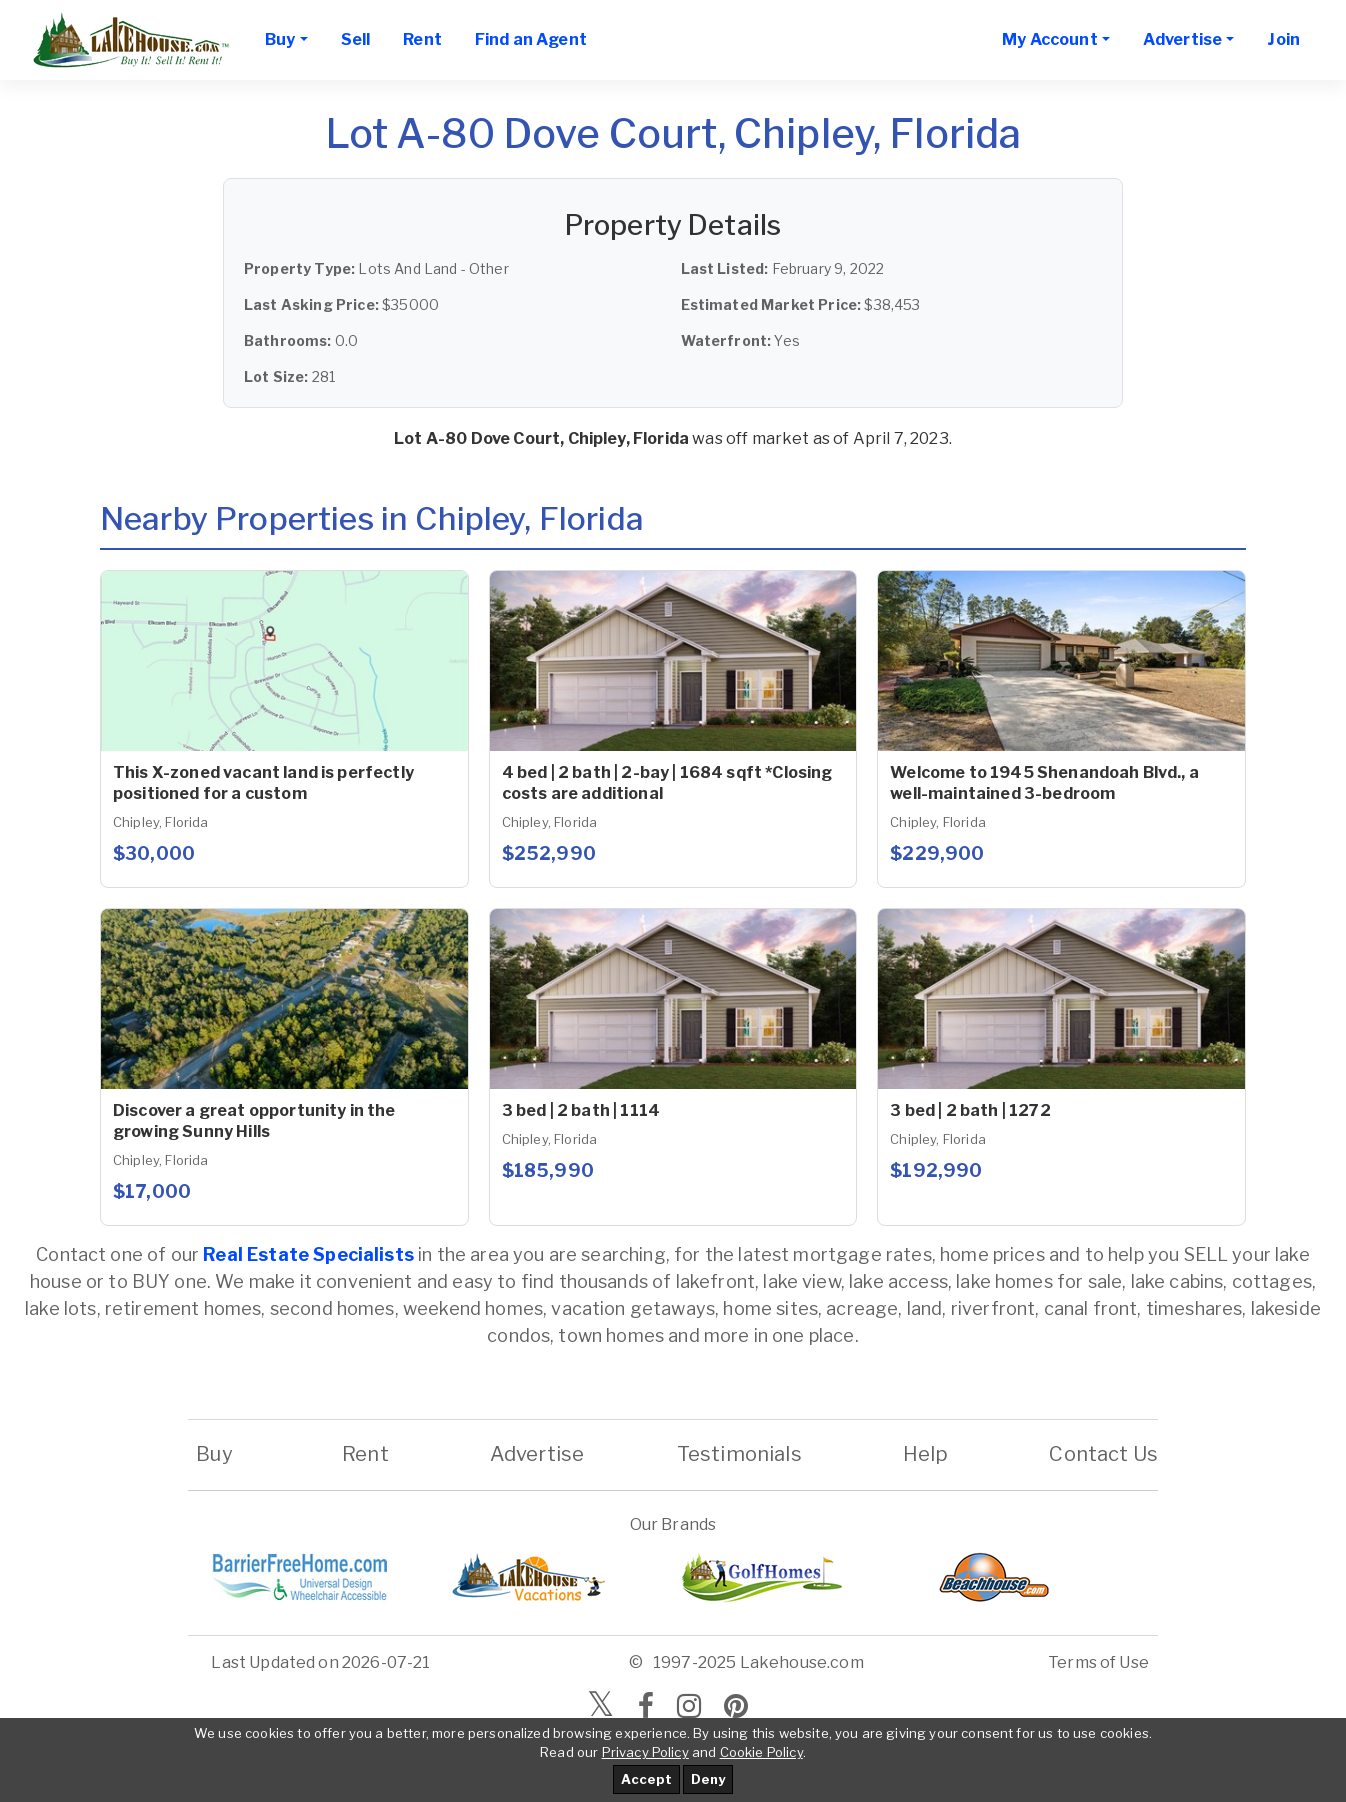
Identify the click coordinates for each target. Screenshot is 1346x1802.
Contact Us (1103, 1454)
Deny (708, 1779)
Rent (422, 39)
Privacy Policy (645, 1752)
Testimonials (739, 1454)
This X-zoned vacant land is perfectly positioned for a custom (263, 783)
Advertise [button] (1182, 39)
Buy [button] (280, 39)
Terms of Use (1098, 1662)
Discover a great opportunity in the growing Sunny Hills (254, 1121)
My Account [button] (1050, 39)
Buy (214, 1454)
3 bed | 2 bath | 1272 (970, 1110)
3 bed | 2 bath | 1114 (581, 1110)
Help (925, 1454)
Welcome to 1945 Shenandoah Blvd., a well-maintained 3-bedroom (1044, 783)
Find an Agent (531, 39)
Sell (356, 39)
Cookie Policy (761, 1752)
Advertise (537, 1454)
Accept (646, 1779)
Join (1283, 39)
